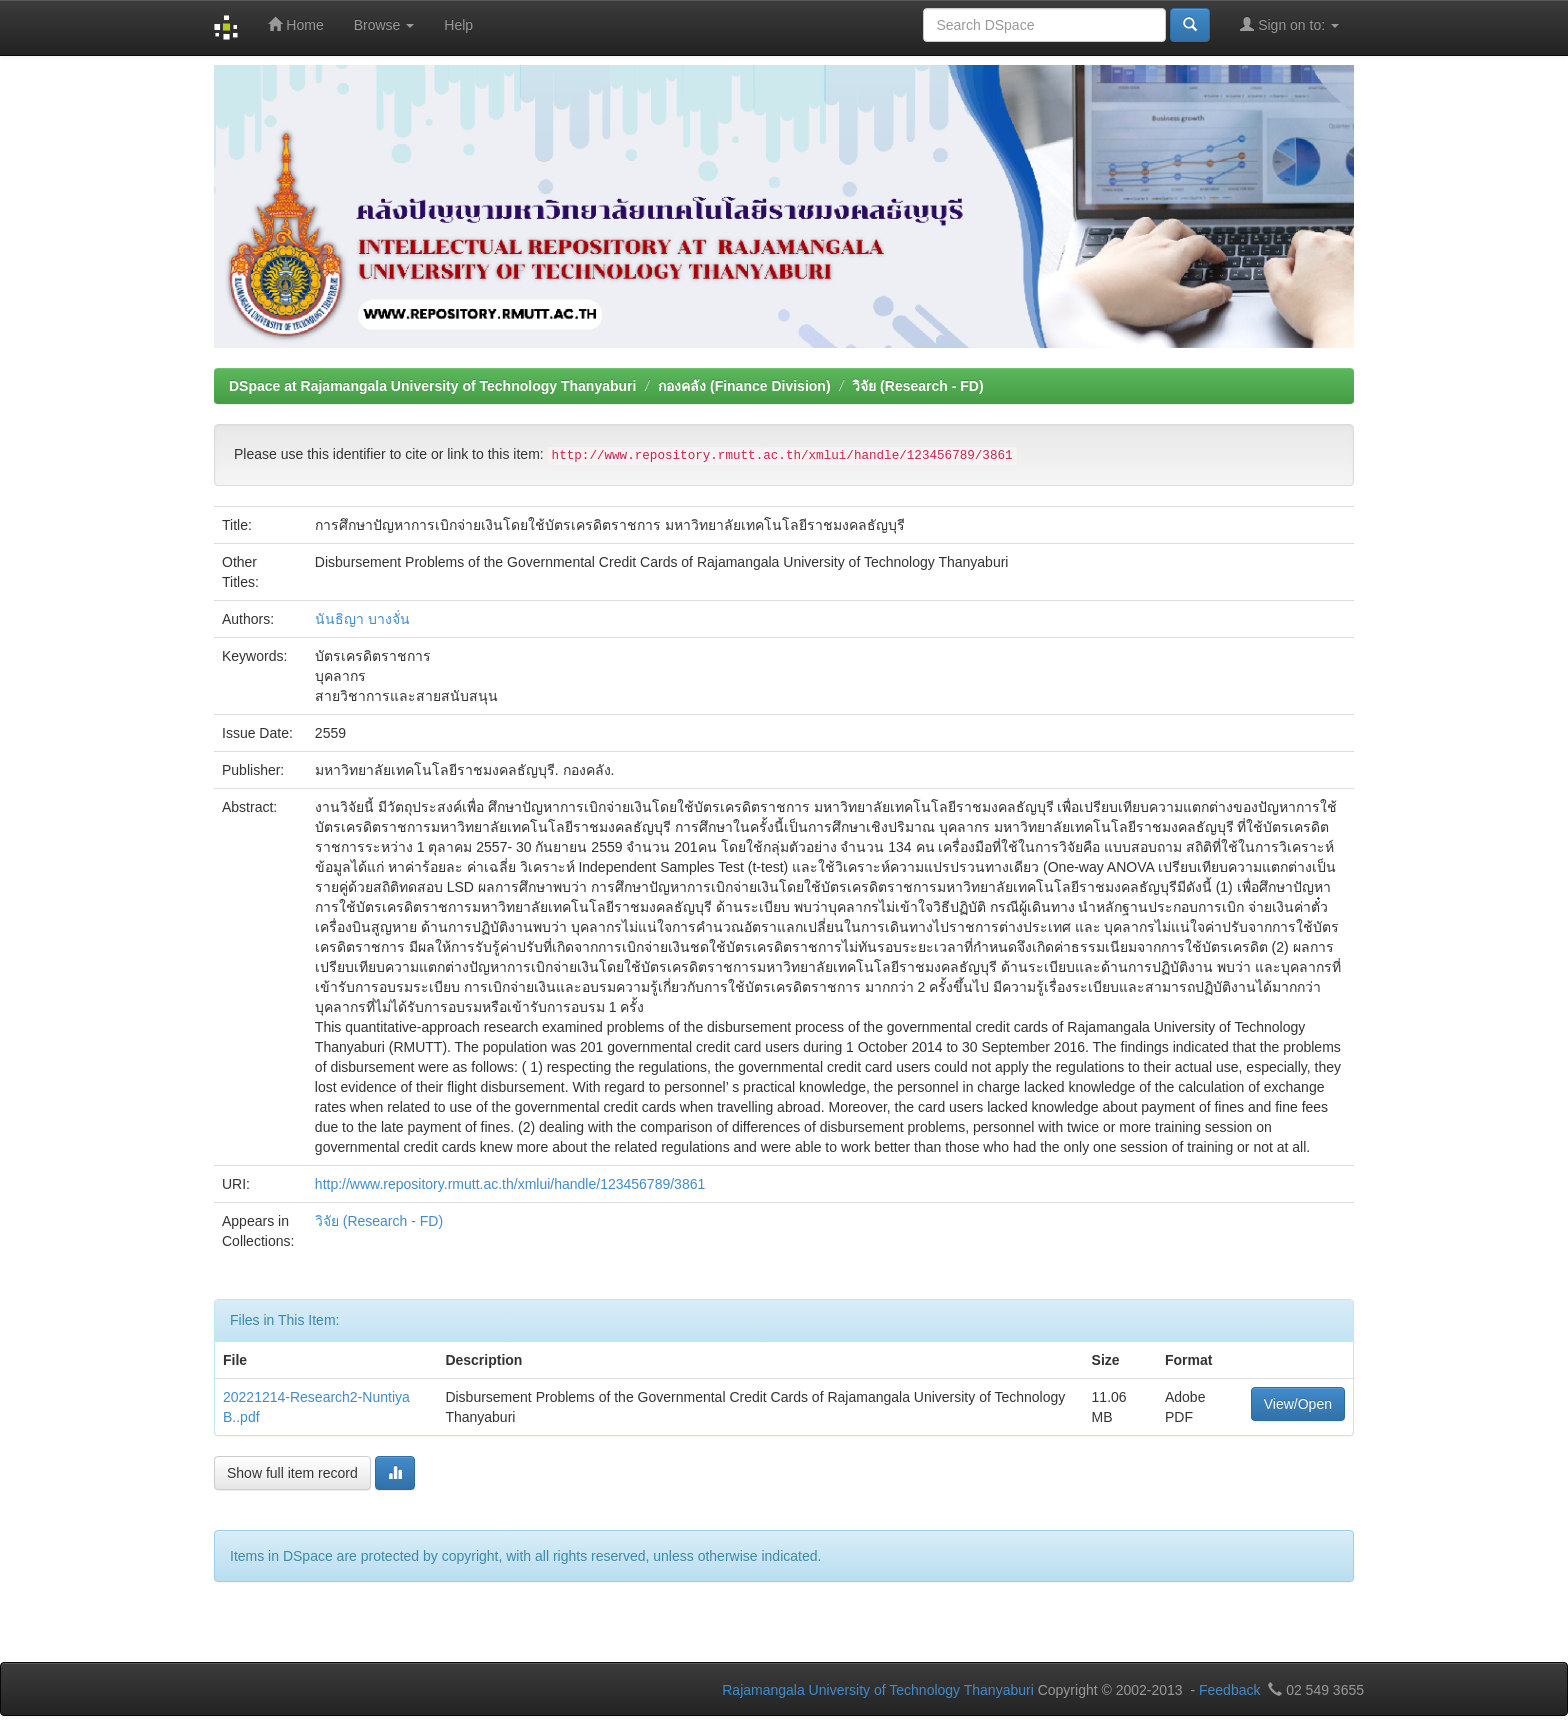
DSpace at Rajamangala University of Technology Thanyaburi (432, 386)
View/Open (1298, 1404)
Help (458, 25)
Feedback (1229, 1690)
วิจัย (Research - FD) (917, 386)
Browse (384, 25)
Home (295, 24)
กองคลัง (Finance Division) (744, 386)
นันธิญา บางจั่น (362, 619)
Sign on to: (1289, 24)
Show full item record (292, 1473)
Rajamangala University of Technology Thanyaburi (878, 1690)
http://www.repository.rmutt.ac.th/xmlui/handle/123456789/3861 (510, 1184)
